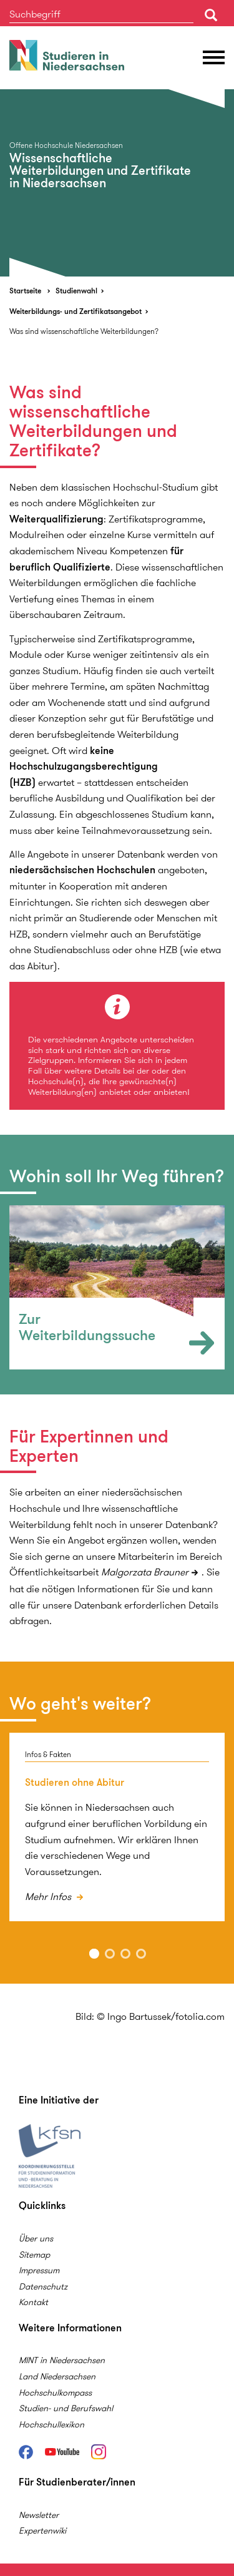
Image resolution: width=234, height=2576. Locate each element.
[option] (117, 183)
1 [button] (94, 1954)
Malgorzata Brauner (144, 1572)
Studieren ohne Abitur (74, 1782)
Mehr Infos (49, 1896)
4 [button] (141, 1954)
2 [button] (110, 1954)
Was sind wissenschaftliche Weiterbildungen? (83, 331)
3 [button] (125, 1954)
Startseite (25, 290)
